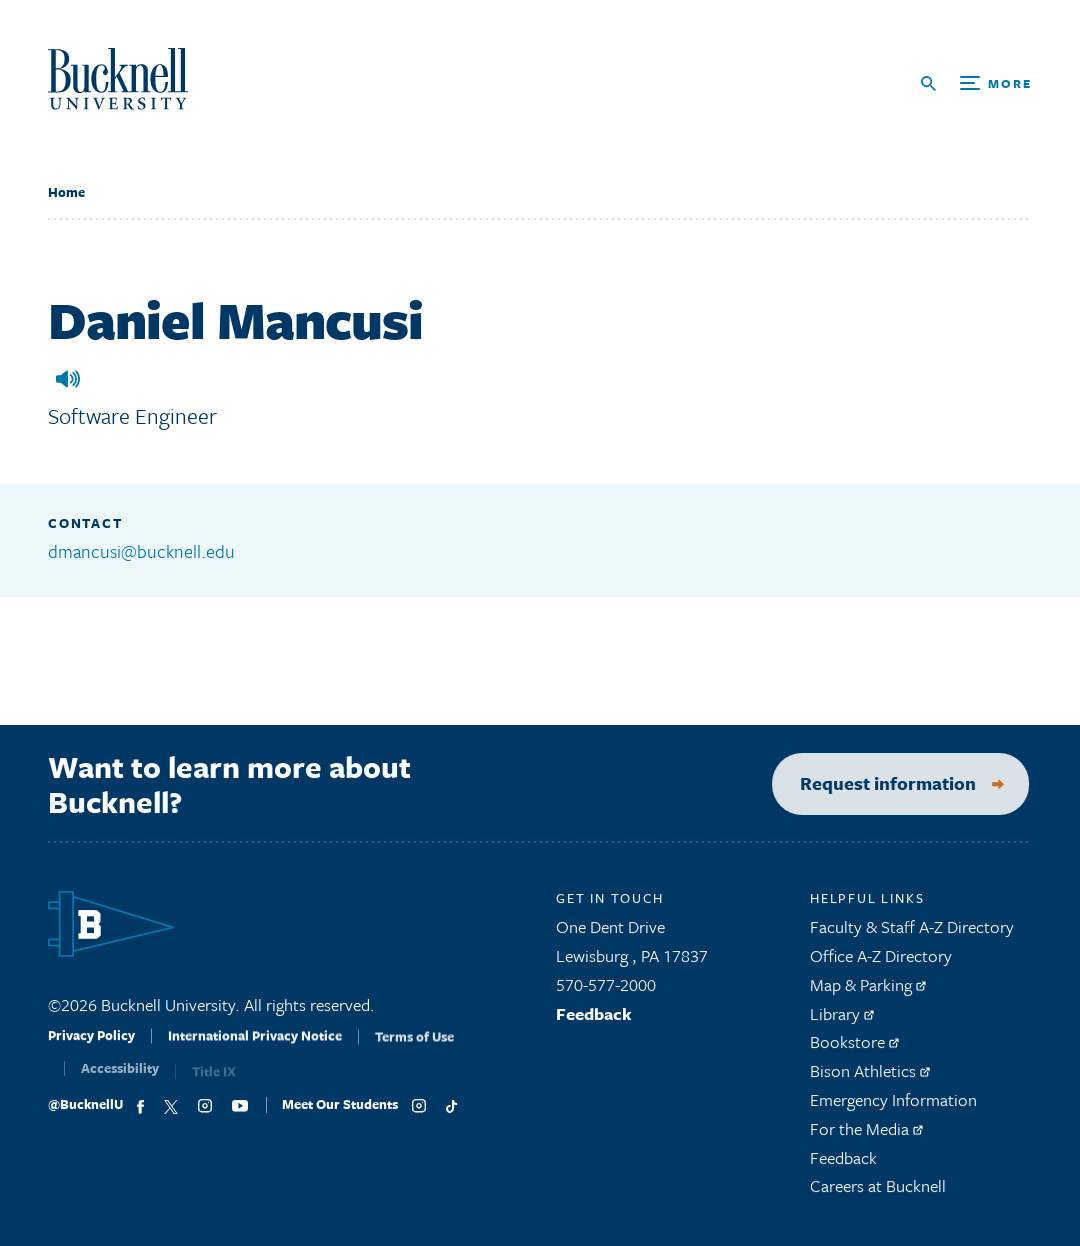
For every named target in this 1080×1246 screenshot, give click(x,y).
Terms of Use (414, 1051)
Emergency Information (893, 1106)
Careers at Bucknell (878, 1192)
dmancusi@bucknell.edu (141, 551)
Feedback (594, 1019)
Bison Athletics (870, 1077)
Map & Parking (868, 991)
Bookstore (854, 1048)
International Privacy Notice (255, 1050)
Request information (872, 783)
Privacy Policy (91, 1048)
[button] (68, 379)
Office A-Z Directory (881, 962)
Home (66, 192)
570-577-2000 (606, 991)
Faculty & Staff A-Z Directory (912, 933)
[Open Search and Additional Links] (976, 83)
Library (842, 1019)
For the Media (866, 1135)
